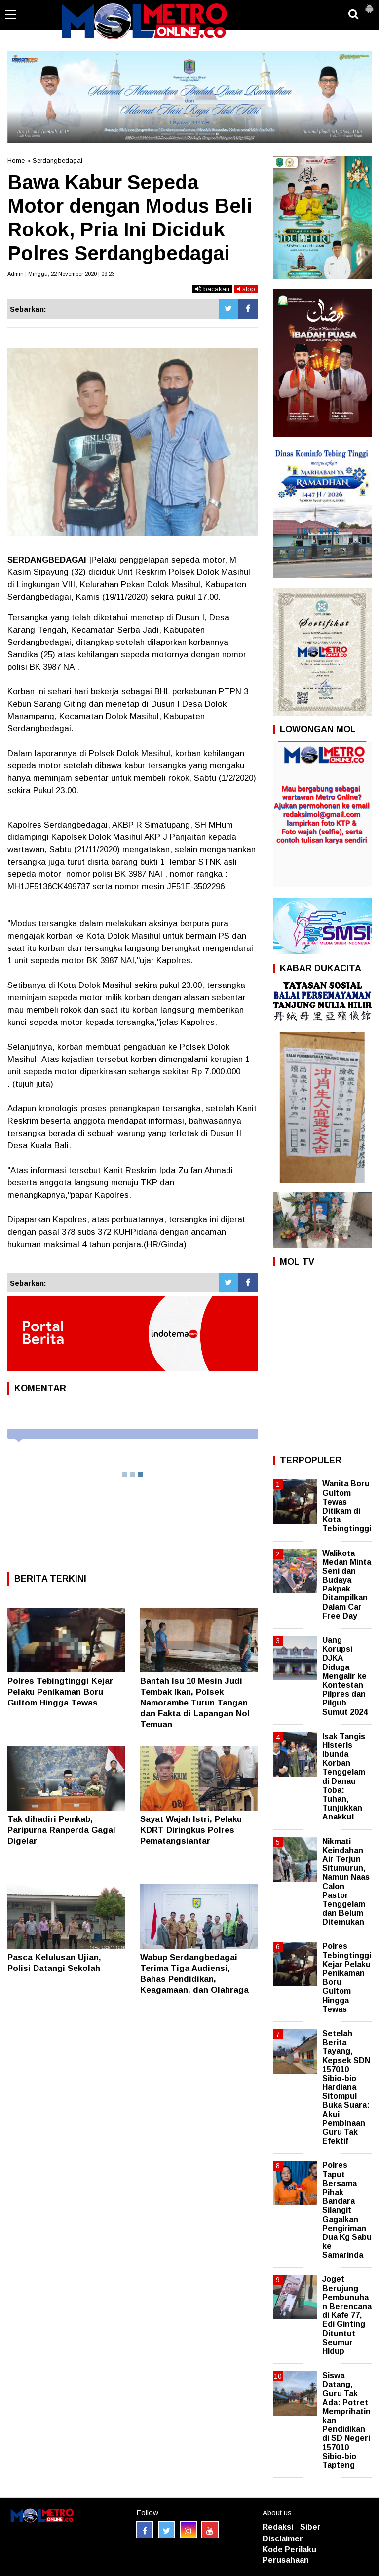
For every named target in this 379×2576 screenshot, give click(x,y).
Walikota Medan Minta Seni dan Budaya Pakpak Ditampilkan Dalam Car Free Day (346, 1584)
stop (246, 289)
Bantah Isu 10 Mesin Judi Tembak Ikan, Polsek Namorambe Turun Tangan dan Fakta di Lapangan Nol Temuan (195, 1702)
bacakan (212, 289)
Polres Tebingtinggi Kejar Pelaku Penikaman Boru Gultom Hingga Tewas (60, 1691)
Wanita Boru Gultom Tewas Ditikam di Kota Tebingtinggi (346, 1506)
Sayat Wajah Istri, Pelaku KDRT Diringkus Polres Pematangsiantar (191, 1830)
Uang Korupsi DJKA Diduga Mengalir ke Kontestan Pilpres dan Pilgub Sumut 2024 (345, 1676)
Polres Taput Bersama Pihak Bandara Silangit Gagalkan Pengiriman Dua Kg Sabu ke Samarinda (347, 2210)
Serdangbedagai (57, 160)
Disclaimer (283, 2539)
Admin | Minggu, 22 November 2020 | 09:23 (60, 274)
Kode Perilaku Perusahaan (289, 2554)
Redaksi (278, 2527)
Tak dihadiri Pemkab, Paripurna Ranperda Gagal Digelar (61, 1830)
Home (16, 160)
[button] (369, 5)
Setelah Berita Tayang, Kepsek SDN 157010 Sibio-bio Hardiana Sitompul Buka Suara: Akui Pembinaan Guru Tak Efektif (346, 2087)
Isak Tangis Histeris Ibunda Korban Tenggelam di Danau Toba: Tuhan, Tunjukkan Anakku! (343, 1776)
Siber (310, 2527)
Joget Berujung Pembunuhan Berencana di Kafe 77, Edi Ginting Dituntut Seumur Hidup (347, 2315)
